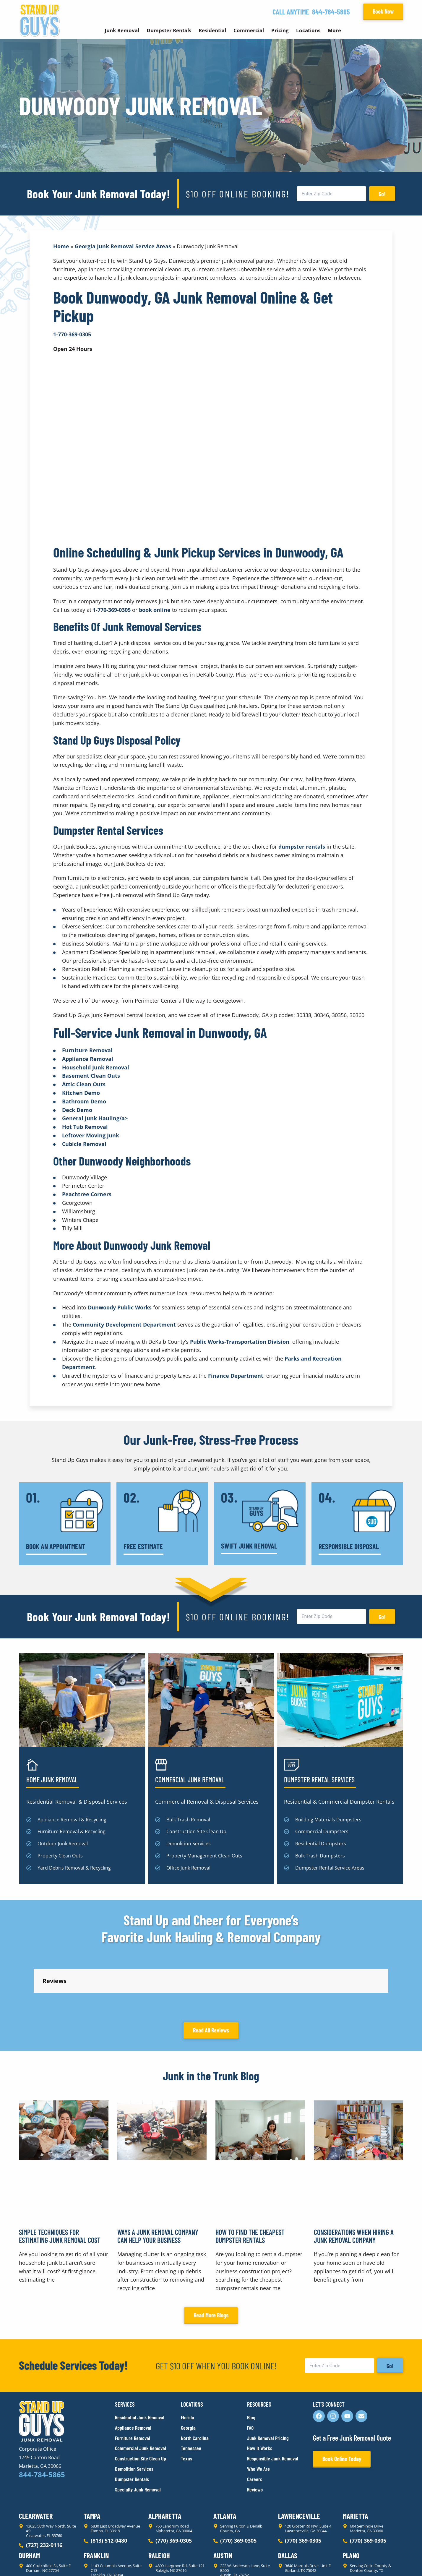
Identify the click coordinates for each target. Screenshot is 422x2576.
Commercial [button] (248, 30)
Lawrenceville (299, 2462)
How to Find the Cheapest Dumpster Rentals (250, 2183)
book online (155, 609)
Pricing (280, 30)
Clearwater (36, 2462)
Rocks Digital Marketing (377, 2561)
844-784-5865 (331, 11)
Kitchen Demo (81, 1092)
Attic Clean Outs (84, 1084)
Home (61, 246)
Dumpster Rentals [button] (169, 30)
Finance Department (235, 1375)
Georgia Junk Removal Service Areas (123, 246)
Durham (29, 2502)
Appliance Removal (87, 1058)
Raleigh (159, 2502)
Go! (382, 193)
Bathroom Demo (84, 1101)
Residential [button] (212, 30)
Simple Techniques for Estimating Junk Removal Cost (59, 2183)
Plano (351, 2502)
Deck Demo (77, 1109)
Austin (222, 2502)
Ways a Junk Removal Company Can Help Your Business (157, 2183)
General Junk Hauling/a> (95, 1118)
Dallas (287, 2502)
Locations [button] (308, 30)
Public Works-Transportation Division (239, 1341)
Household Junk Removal (95, 1067)
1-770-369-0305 (112, 609)
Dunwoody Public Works (120, 1307)
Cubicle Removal (84, 1143)
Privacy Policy (33, 2561)
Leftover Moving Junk (90, 1135)
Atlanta (224, 2462)
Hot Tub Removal (85, 1126)
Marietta (355, 2462)
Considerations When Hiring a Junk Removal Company (354, 2183)
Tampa (92, 2462)
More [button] (334, 30)
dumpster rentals (301, 846)
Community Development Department (124, 1324)
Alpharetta (164, 2462)
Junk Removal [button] (122, 30)
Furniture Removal (87, 1050)
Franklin (96, 2502)
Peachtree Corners (86, 1194)
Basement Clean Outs (91, 1075)
